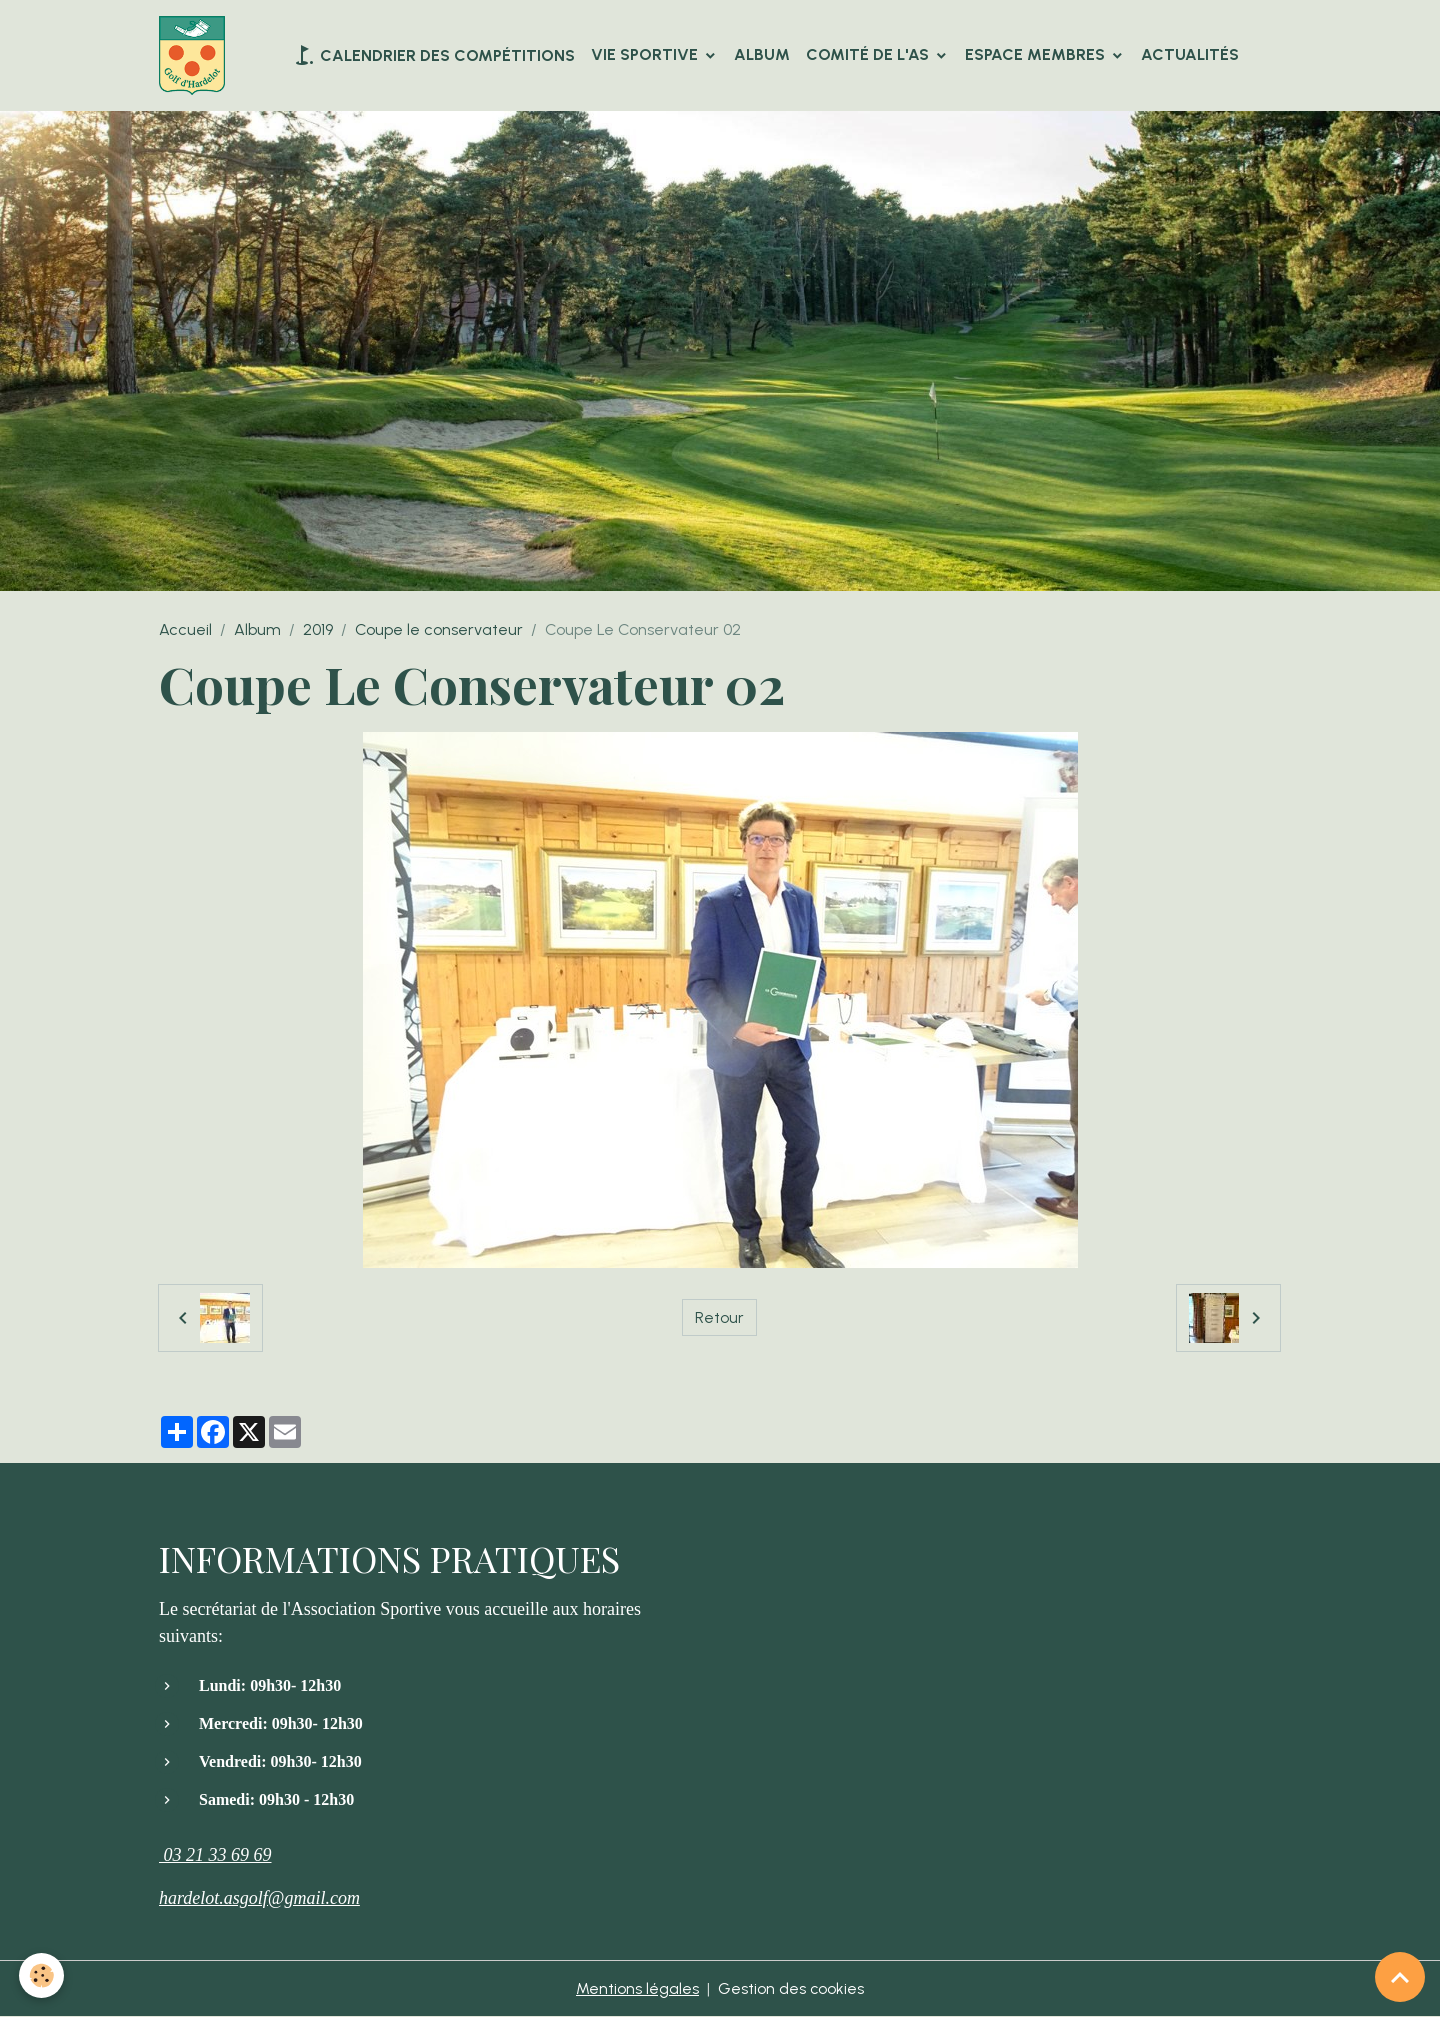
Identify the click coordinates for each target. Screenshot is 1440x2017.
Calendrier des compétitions (433, 55)
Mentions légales (637, 1988)
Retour (719, 1317)
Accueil (185, 630)
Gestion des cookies (791, 1988)
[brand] (196, 56)
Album (762, 54)
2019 (318, 630)
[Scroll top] (1400, 1977)
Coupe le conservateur (439, 630)
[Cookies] (42, 1975)
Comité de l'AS (869, 54)
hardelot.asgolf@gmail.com (259, 1898)
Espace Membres (1037, 54)
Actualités (1190, 54)
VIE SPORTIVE (646, 54)
